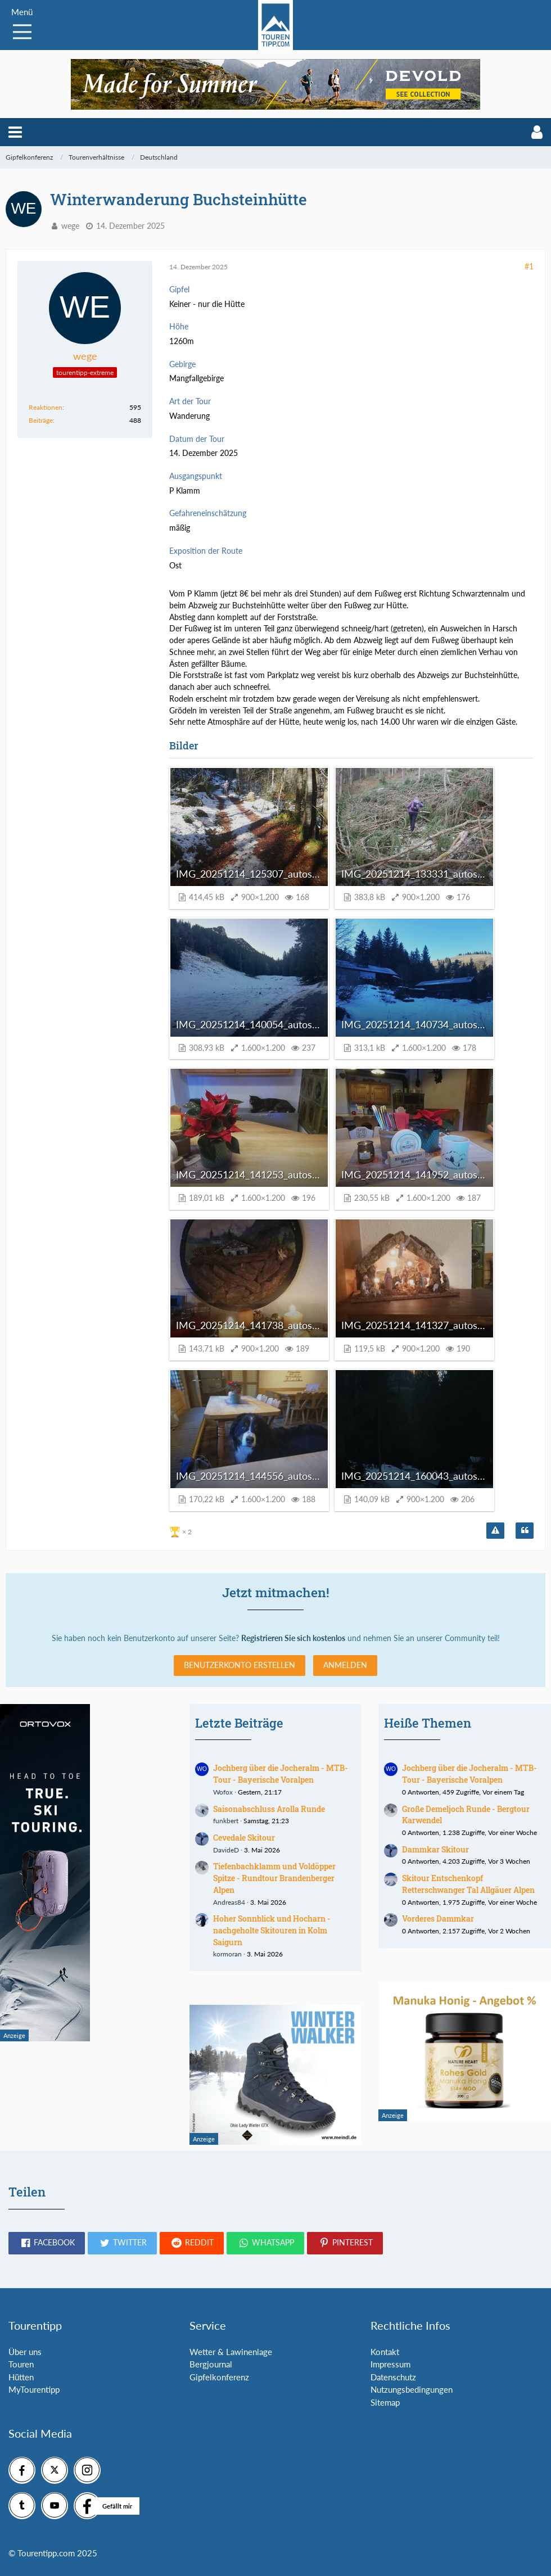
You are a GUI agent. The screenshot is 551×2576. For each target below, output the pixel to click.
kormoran (227, 1954)
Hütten (21, 2377)
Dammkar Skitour (435, 1849)
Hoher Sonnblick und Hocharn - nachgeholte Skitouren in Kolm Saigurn (272, 1930)
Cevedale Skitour (244, 1837)
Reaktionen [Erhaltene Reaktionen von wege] (45, 407)
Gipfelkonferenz (219, 2377)
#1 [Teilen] (529, 266)
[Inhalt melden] (495, 1530)
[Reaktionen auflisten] (182, 1531)
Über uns (25, 2352)
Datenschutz (393, 2377)
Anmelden (345, 1665)
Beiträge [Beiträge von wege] (41, 420)
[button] (15, 132)
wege (70, 226)
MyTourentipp (34, 2389)
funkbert (225, 1820)
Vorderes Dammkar (438, 1918)
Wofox (223, 1792)
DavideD (226, 1850)
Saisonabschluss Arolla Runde (269, 1809)
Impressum (390, 2364)
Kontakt (385, 2352)
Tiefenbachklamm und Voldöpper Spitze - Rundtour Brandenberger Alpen (274, 1878)
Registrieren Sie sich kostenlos (293, 1638)
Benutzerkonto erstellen (239, 1665)
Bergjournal (210, 2364)
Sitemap (385, 2402)
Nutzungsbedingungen (412, 2389)
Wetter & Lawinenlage (230, 2352)
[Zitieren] (525, 1530)
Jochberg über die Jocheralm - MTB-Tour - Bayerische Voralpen (280, 1773)
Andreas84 (229, 1902)
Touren (21, 2364)
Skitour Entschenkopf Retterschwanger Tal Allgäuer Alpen (468, 1884)
